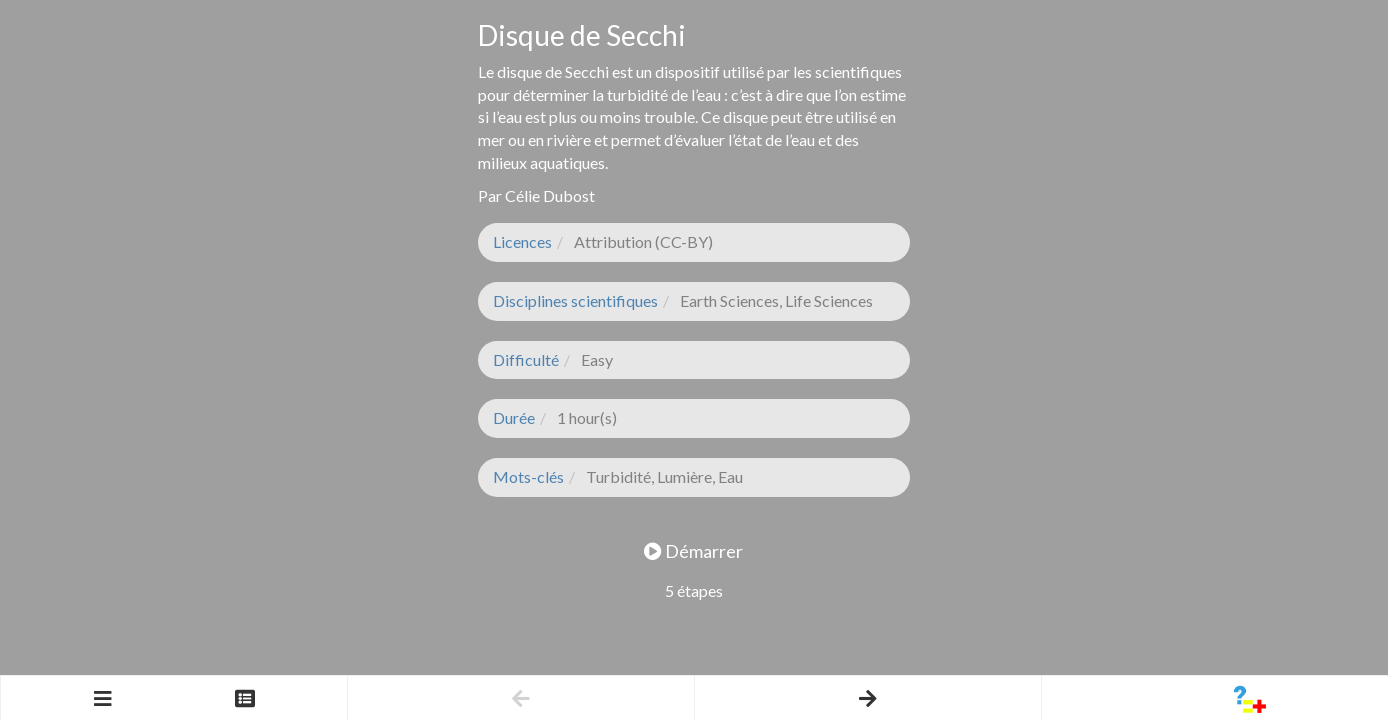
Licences (522, 241)
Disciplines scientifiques (575, 300)
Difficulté (526, 359)
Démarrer (693, 551)
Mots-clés (528, 476)
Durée (514, 417)
